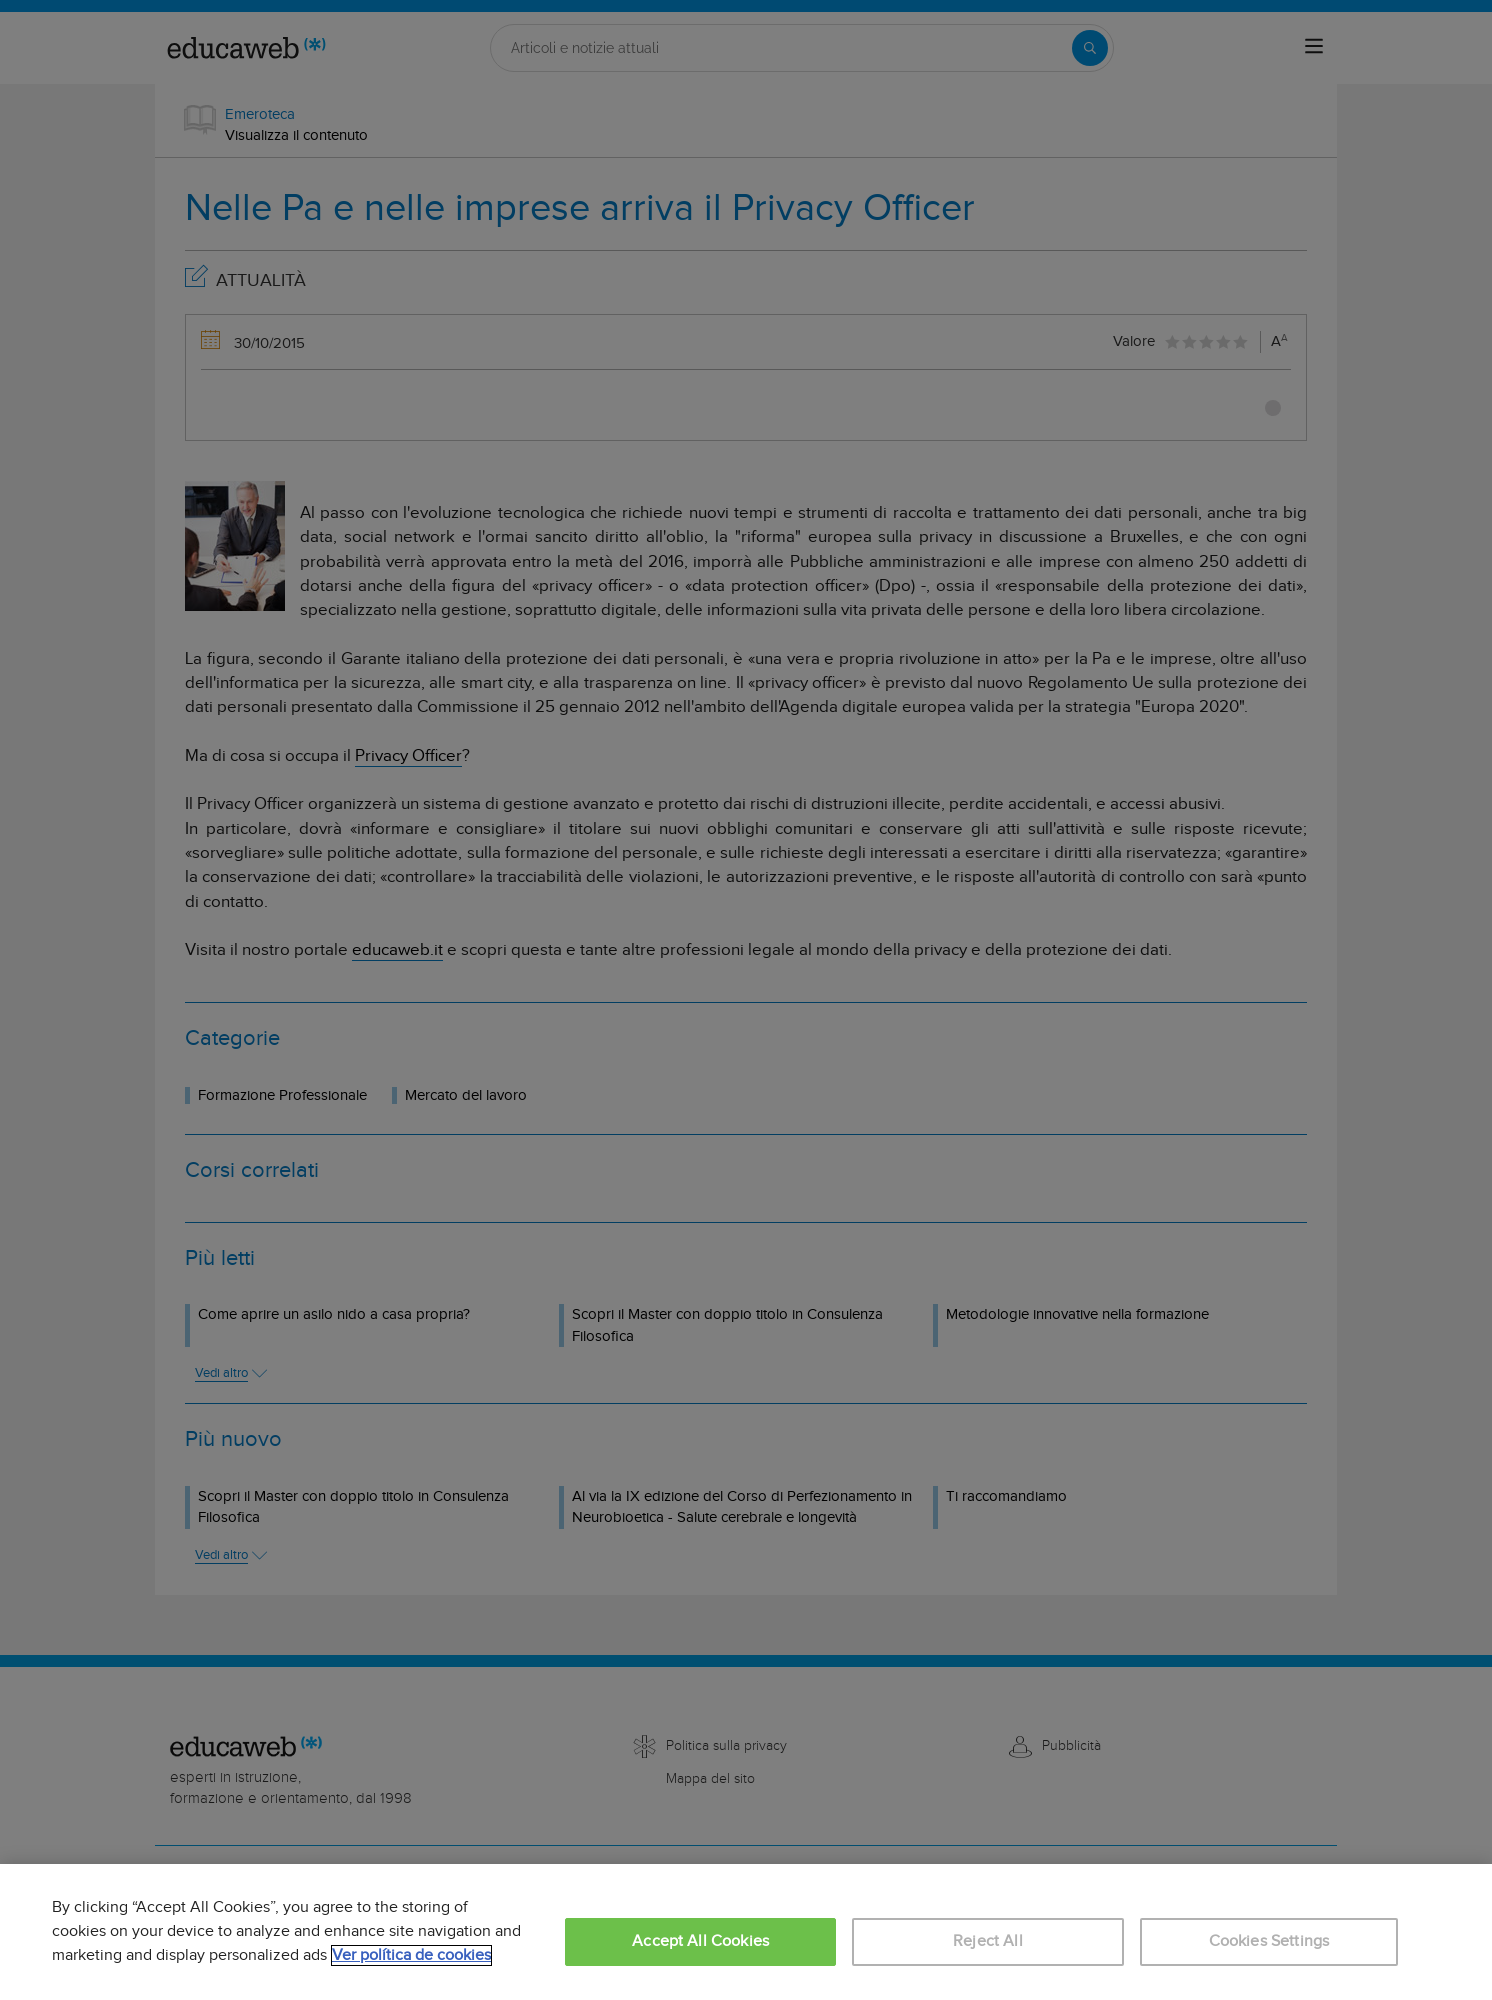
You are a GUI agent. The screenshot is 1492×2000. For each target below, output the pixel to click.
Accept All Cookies (700, 1941)
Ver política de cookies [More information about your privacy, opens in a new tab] (411, 1955)
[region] (746, 1932)
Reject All (988, 1941)
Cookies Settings (1269, 1941)
